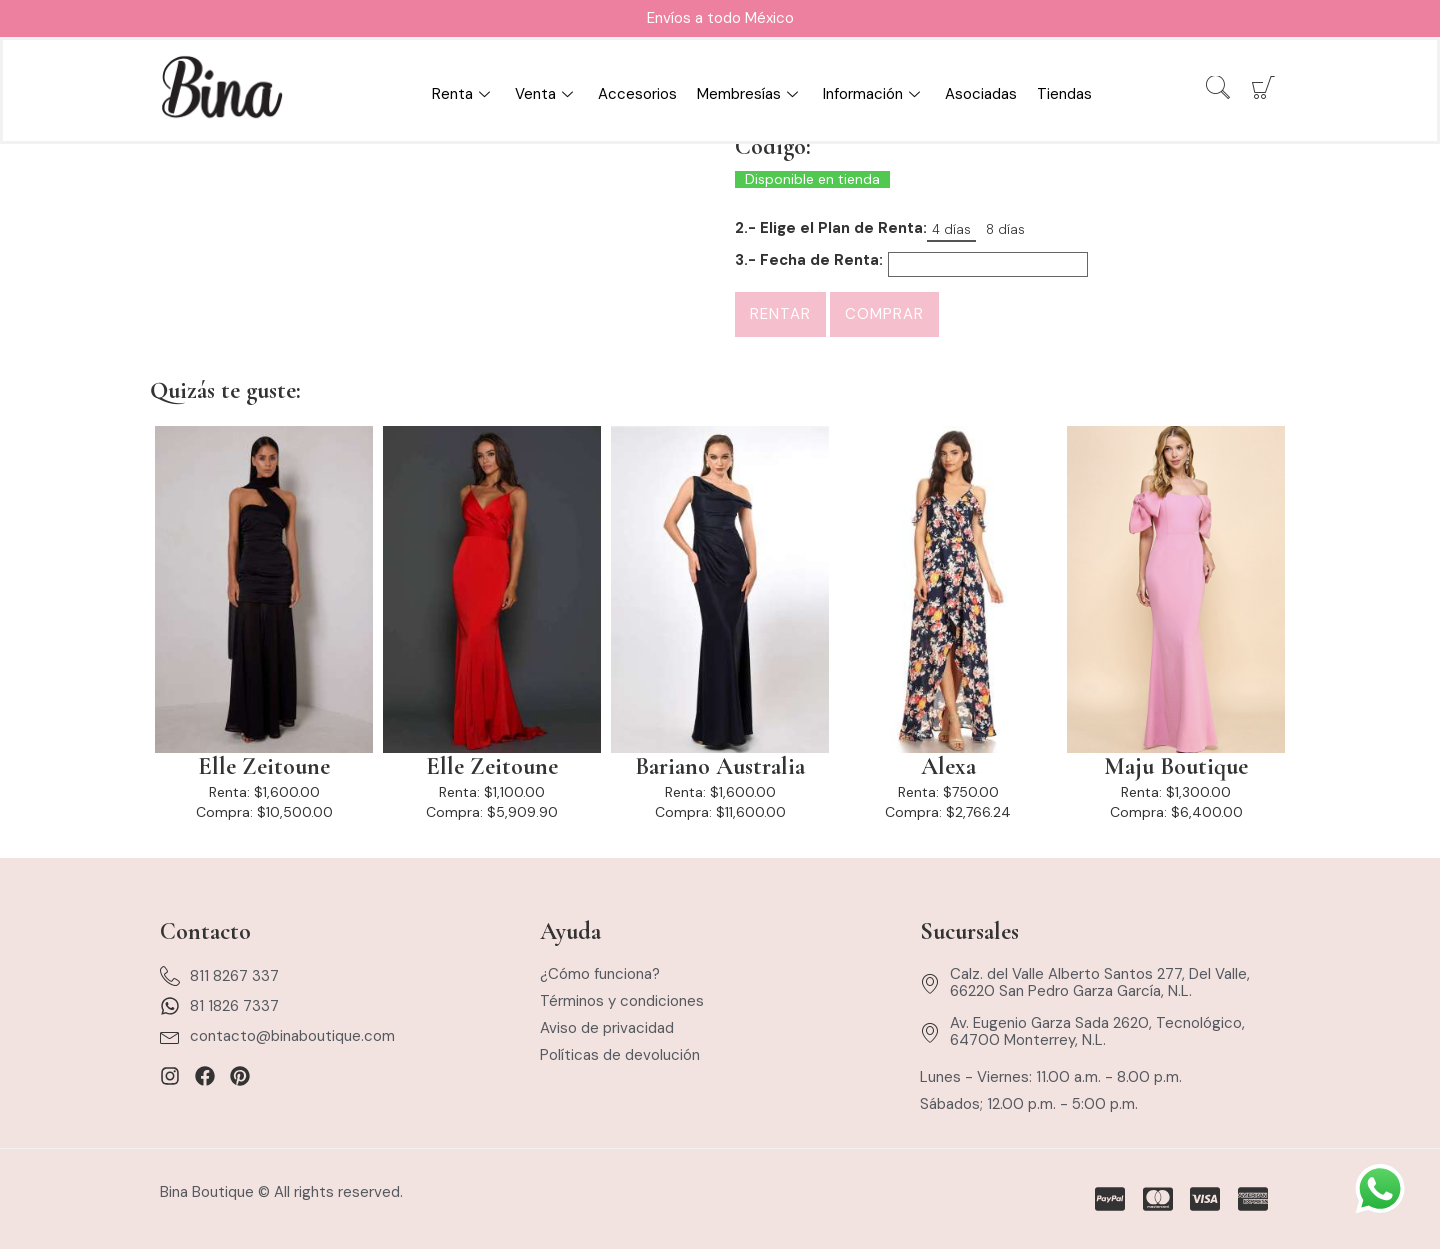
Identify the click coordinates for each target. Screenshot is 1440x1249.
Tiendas (1064, 94)
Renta (463, 94)
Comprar (884, 314)
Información (874, 94)
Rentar (780, 314)
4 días (951, 229)
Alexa (948, 767)
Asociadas (981, 94)
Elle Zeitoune (264, 767)
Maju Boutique (1176, 767)
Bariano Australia (720, 767)
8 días (1005, 229)
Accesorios (637, 94)
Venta (546, 94)
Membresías (750, 94)
